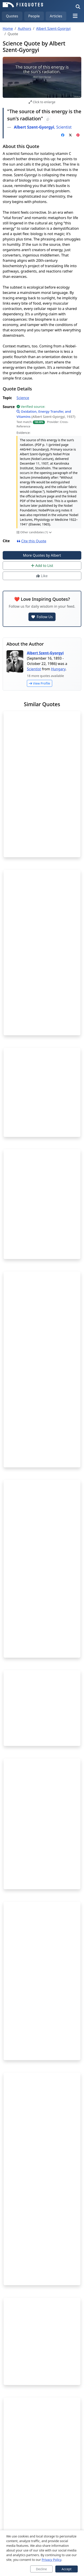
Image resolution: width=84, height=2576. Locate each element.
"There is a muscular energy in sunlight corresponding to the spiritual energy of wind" (32, 946)
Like (41, 575)
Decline (41, 2569)
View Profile (39, 683)
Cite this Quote (31, 541)
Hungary (58, 669)
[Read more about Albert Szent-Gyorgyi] (14, 661)
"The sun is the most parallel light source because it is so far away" (42, 1035)
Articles (56, 16)
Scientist (34, 669)
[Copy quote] (48, 119)
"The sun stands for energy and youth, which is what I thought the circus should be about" (32, 2490)
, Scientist (43, 127)
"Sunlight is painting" (32, 2126)
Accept (66, 2569)
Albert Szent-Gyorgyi (53, 28)
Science (23, 397)
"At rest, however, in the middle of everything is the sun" (42, 1864)
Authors (24, 28)
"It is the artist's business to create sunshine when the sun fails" (42, 2217)
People (34, 16)
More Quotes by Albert (42, 555)
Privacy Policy (51, 2560)
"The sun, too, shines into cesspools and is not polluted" (32, 1950)
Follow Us (42, 616)
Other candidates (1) (34, 532)
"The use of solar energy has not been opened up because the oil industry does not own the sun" (32, 2041)
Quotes (12, 16)
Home (8, 28)
